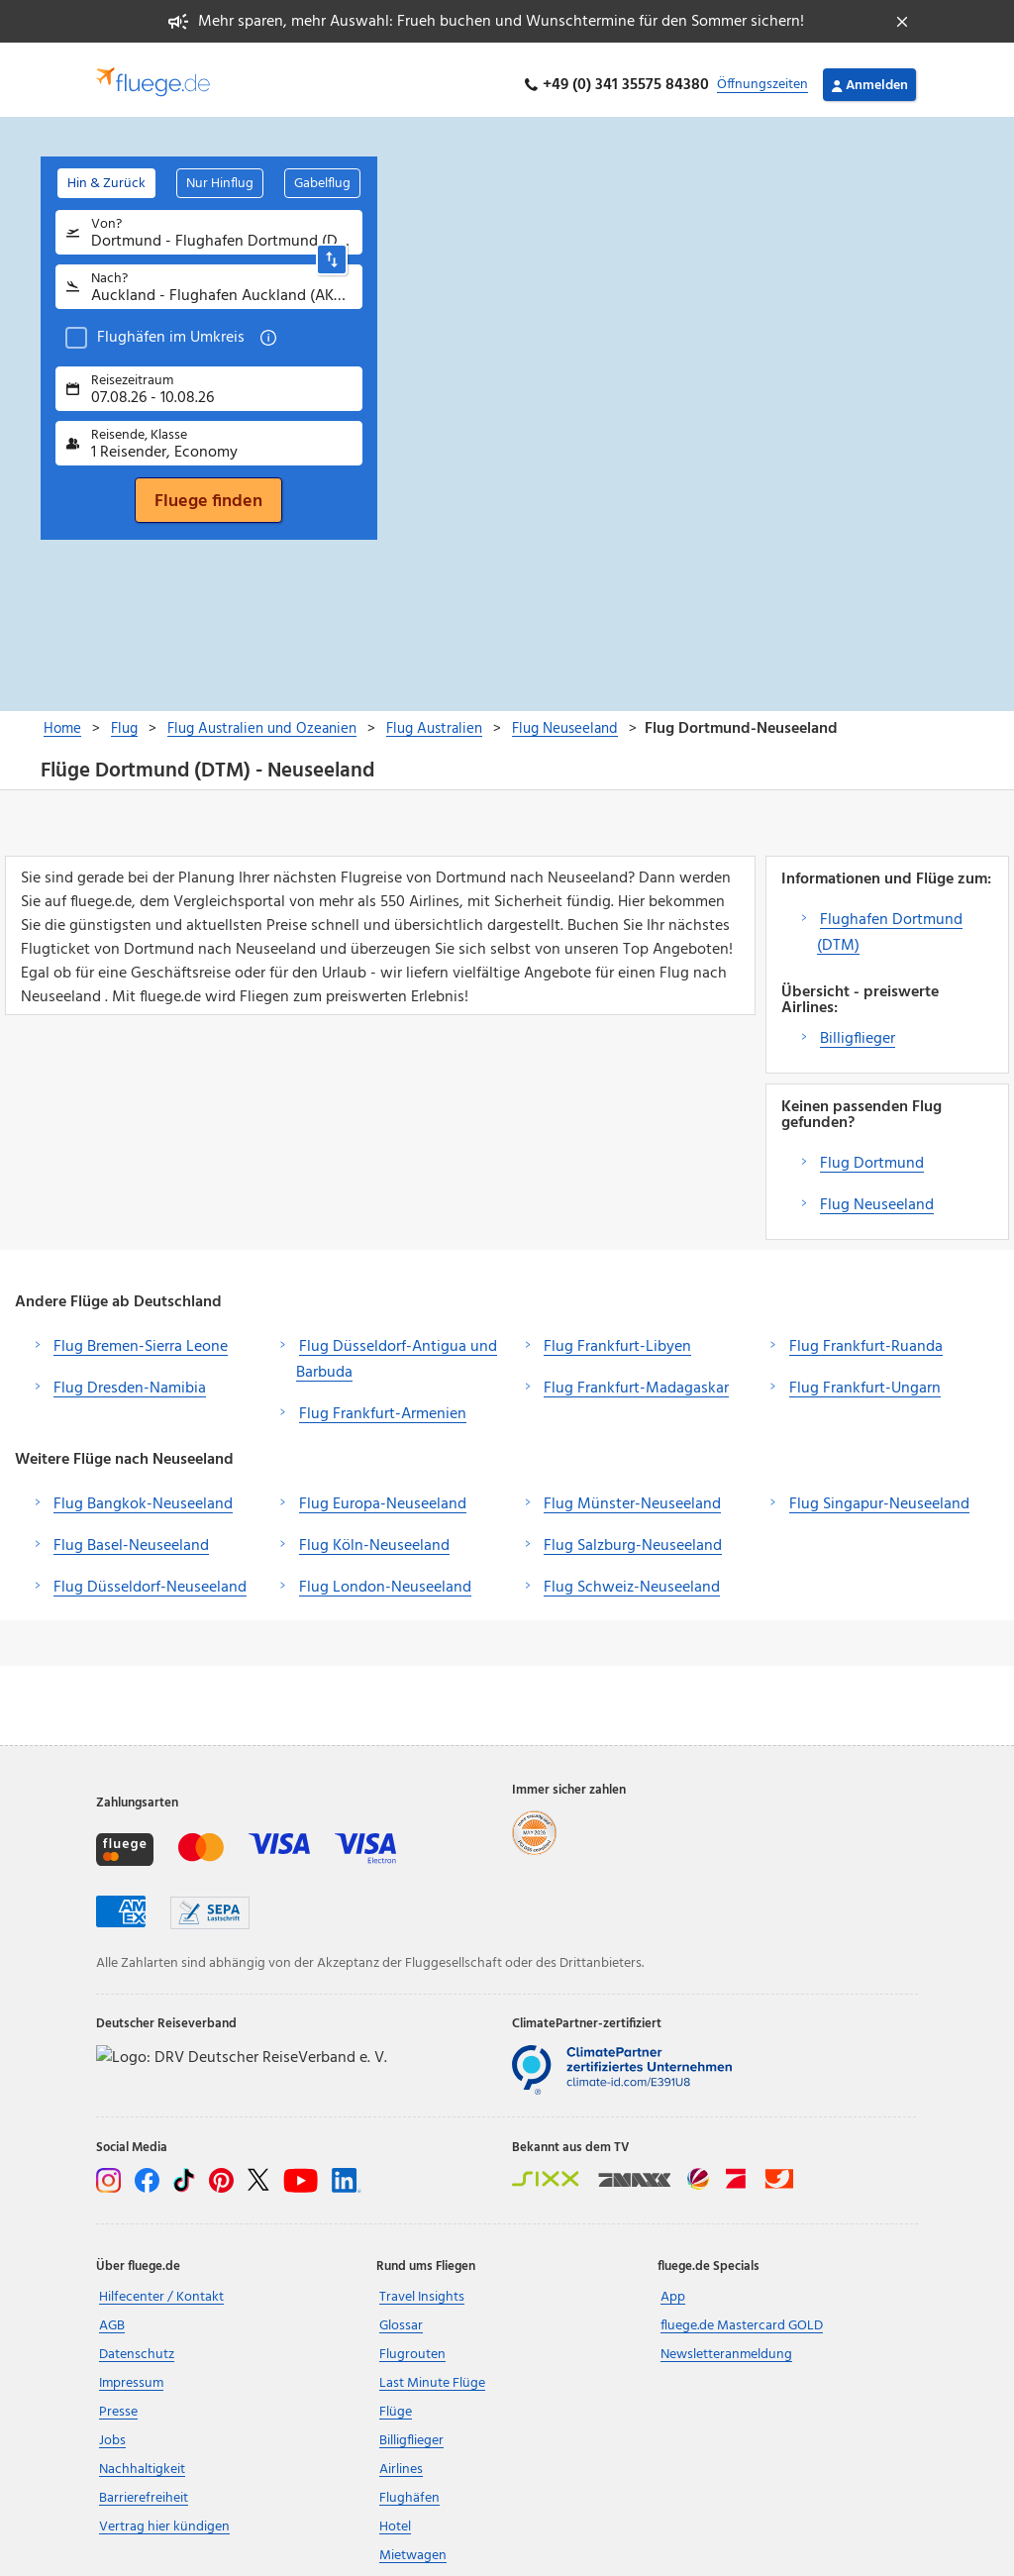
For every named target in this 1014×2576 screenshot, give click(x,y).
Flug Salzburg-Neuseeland (633, 1535)
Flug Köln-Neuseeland (374, 1535)
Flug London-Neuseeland (385, 1577)
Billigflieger (857, 1028)
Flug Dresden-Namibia (129, 1378)
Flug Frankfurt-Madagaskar (636, 1378)
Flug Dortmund (872, 1153)
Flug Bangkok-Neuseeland (143, 1493)
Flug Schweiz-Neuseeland (632, 1577)
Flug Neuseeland (877, 1194)
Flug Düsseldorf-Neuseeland (150, 1577)
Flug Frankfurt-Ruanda (866, 1336)
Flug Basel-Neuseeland (131, 1535)
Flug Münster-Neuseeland (632, 1493)
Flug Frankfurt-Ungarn (865, 1378)
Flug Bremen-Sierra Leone (140, 1336)
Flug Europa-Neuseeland (382, 1493)
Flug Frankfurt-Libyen (617, 1336)
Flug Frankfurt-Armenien (382, 1403)
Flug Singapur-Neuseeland (879, 1493)
